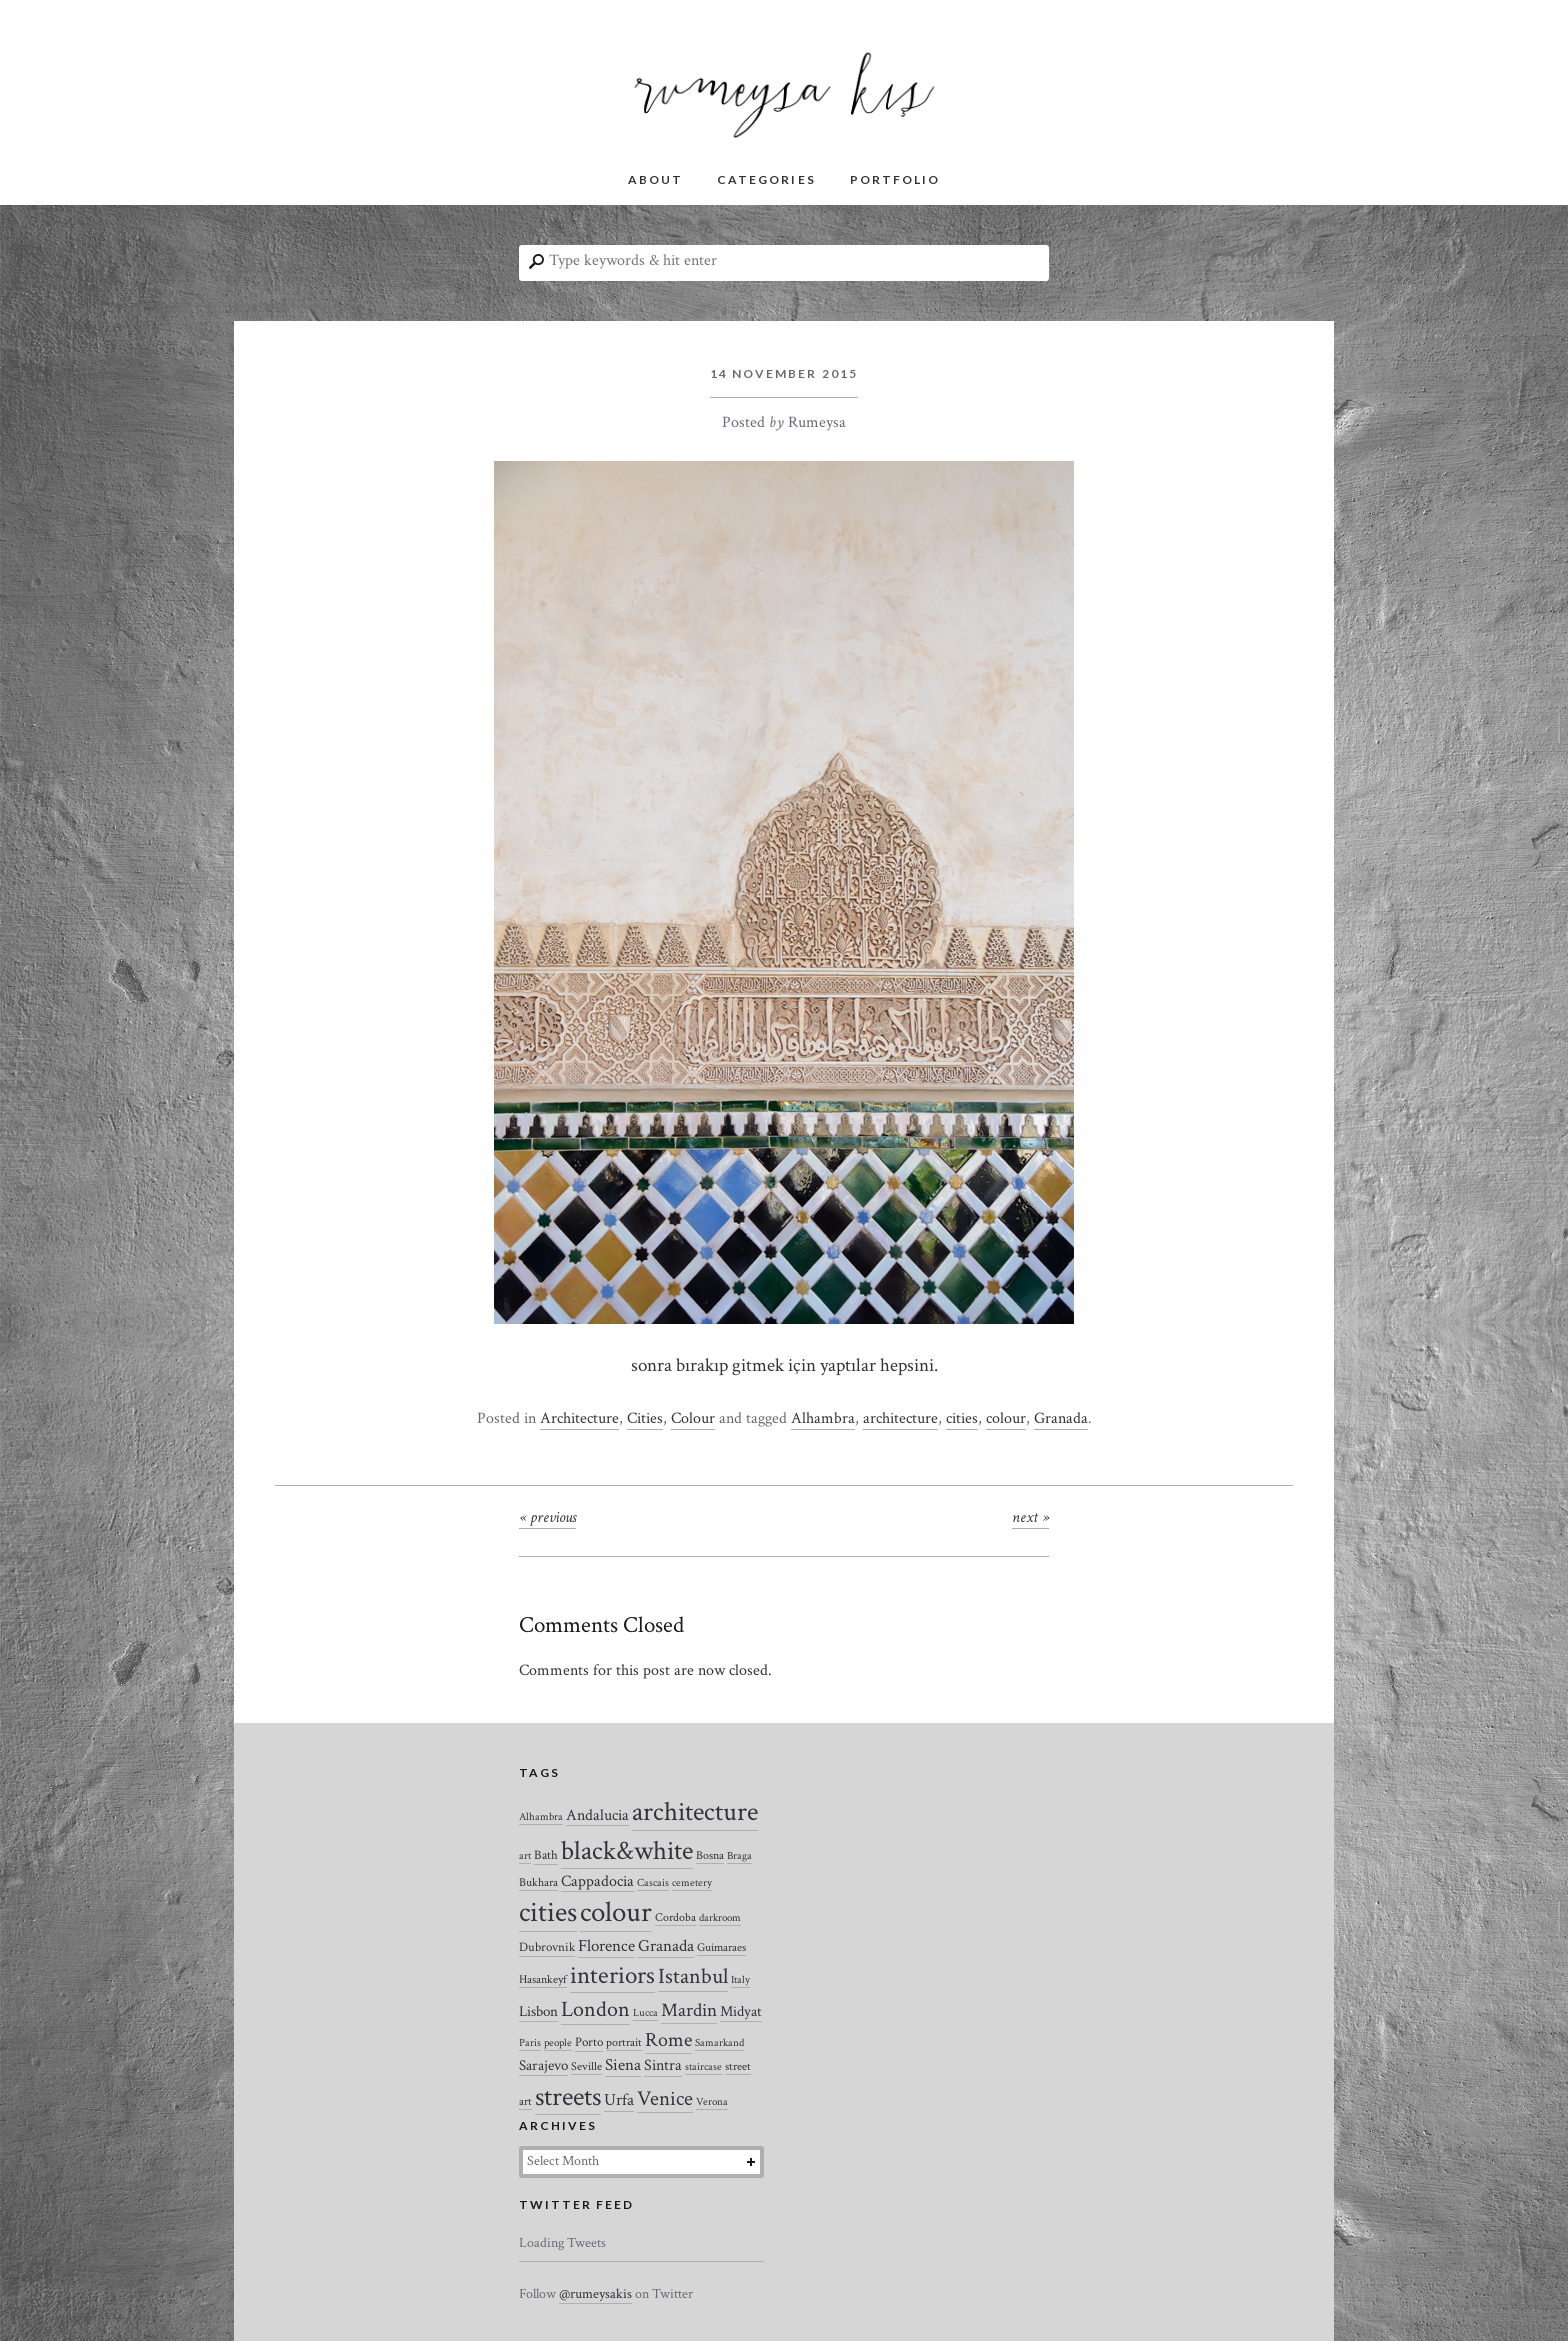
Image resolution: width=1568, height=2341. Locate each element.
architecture (900, 1418)
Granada (1061, 1418)
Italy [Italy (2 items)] (740, 1980)
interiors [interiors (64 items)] (612, 1976)
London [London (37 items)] (595, 2009)
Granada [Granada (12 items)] (666, 1946)
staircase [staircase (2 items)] (703, 2067)
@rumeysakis (595, 2294)
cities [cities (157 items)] (548, 1912)
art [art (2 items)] (525, 1856)
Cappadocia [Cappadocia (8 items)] (597, 1881)
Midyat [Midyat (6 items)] (741, 2011)
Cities (645, 1418)
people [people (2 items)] (558, 2043)
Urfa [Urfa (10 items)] (619, 2100)
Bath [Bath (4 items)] (546, 1855)
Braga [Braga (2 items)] (739, 1856)
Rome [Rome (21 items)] (668, 2040)
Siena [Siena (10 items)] (623, 2065)
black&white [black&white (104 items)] (627, 1851)
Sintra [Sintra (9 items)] (663, 2065)
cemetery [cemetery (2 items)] (692, 1883)
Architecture (579, 1418)
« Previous (547, 1517)
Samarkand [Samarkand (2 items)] (719, 2043)
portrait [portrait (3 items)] (624, 2042)
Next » (1030, 1517)
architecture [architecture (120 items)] (695, 1812)
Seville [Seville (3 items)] (586, 2066)
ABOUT (655, 179)
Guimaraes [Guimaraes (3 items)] (721, 1947)
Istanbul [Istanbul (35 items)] (693, 1976)
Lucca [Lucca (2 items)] (645, 2013)
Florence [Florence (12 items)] (606, 1946)
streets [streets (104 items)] (568, 2097)
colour (1006, 1418)
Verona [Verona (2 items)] (712, 2102)
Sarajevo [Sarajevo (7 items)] (543, 2065)
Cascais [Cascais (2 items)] (653, 1883)
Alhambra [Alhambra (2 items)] (541, 1817)
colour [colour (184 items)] (616, 1912)
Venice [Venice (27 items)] (665, 2098)
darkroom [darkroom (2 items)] (720, 1918)
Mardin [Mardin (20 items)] (689, 2010)
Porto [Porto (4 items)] (589, 2042)
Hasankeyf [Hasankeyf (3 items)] (543, 1979)
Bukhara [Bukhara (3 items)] (538, 1882)
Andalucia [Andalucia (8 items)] (597, 1815)
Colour (693, 1418)
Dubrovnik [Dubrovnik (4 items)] (547, 1947)
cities (962, 1418)
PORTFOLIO (895, 179)
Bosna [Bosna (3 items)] (710, 1855)
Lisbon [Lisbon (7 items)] (538, 2011)
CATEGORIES (766, 179)
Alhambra (823, 1418)
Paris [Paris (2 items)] (530, 2043)
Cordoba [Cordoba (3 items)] (675, 1917)
